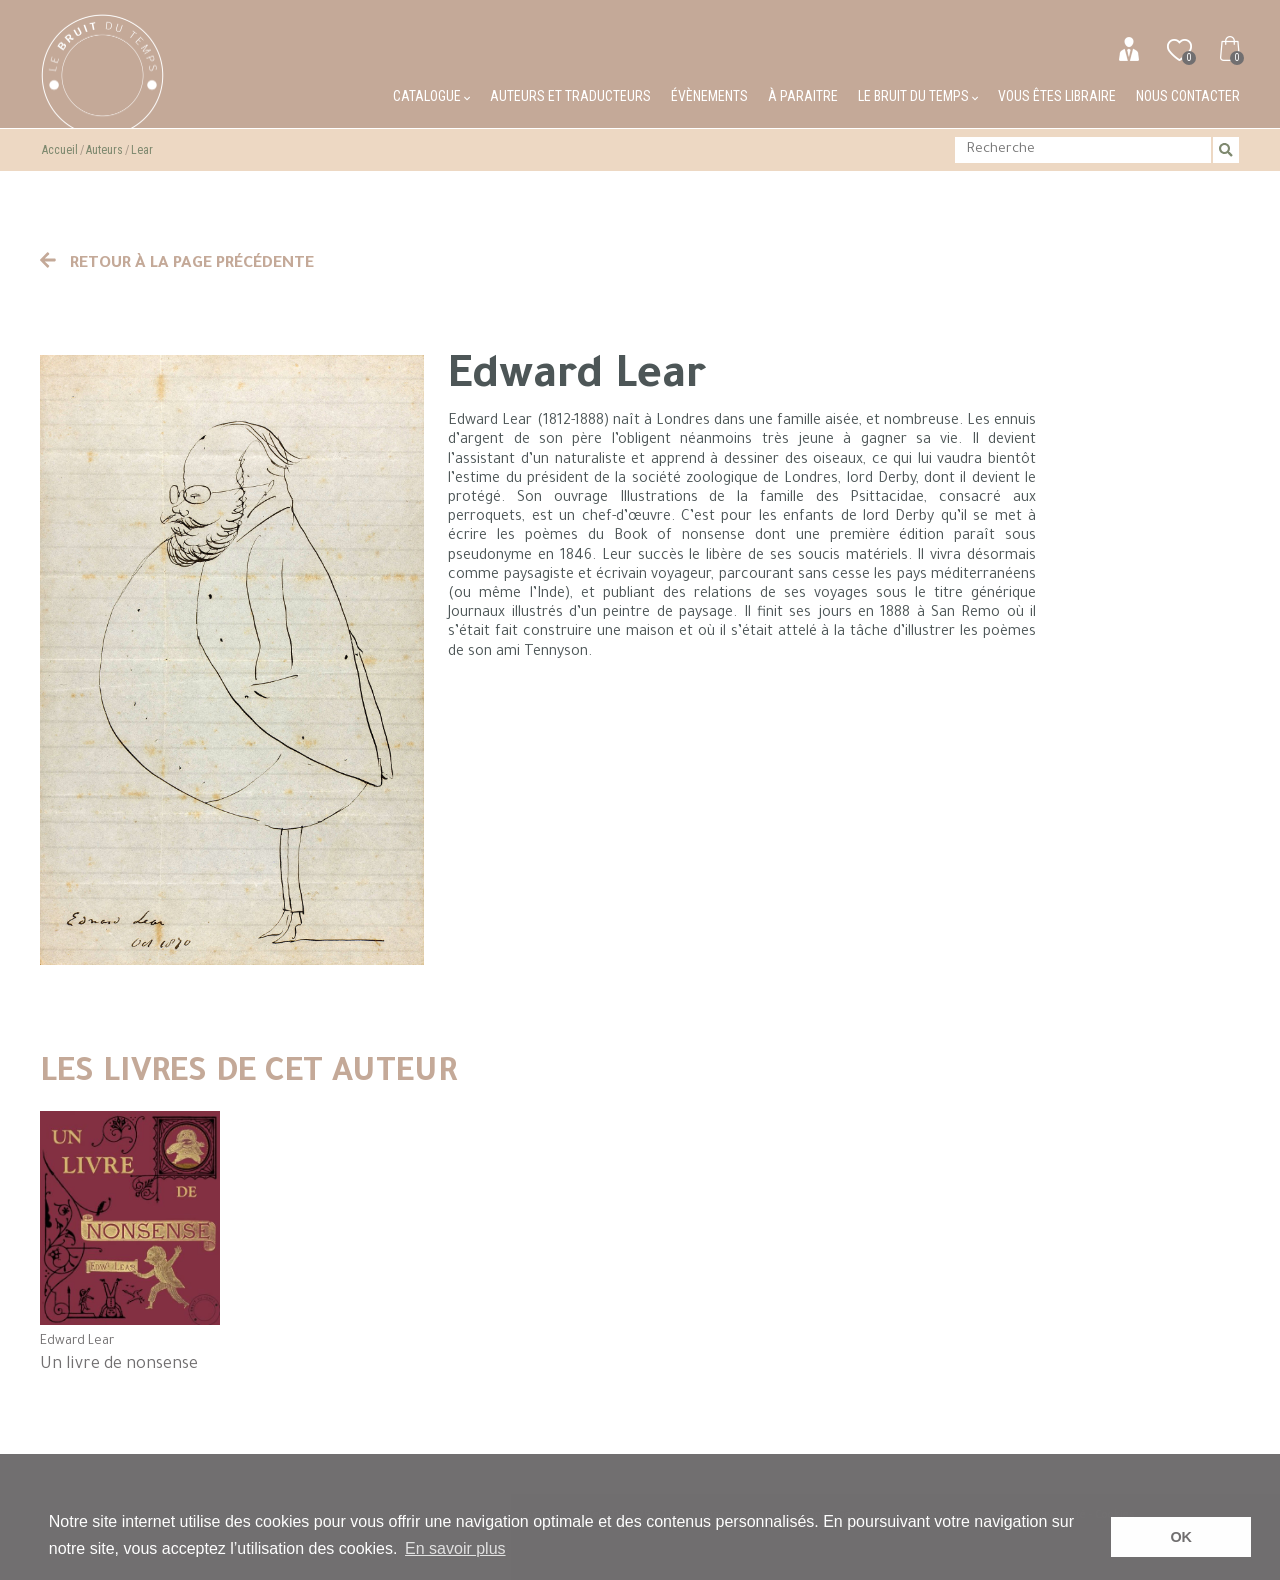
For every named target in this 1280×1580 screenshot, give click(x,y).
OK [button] (1181, 1537)
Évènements (709, 96)
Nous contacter (1188, 96)
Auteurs (104, 150)
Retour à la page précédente (177, 264)
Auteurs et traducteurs (570, 96)
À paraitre (803, 96)
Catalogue (431, 96)
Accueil (60, 150)
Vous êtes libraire (1057, 96)
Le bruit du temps (918, 96)
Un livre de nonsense (119, 1365)
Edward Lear (77, 1342)
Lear (142, 150)
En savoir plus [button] (455, 1548)
